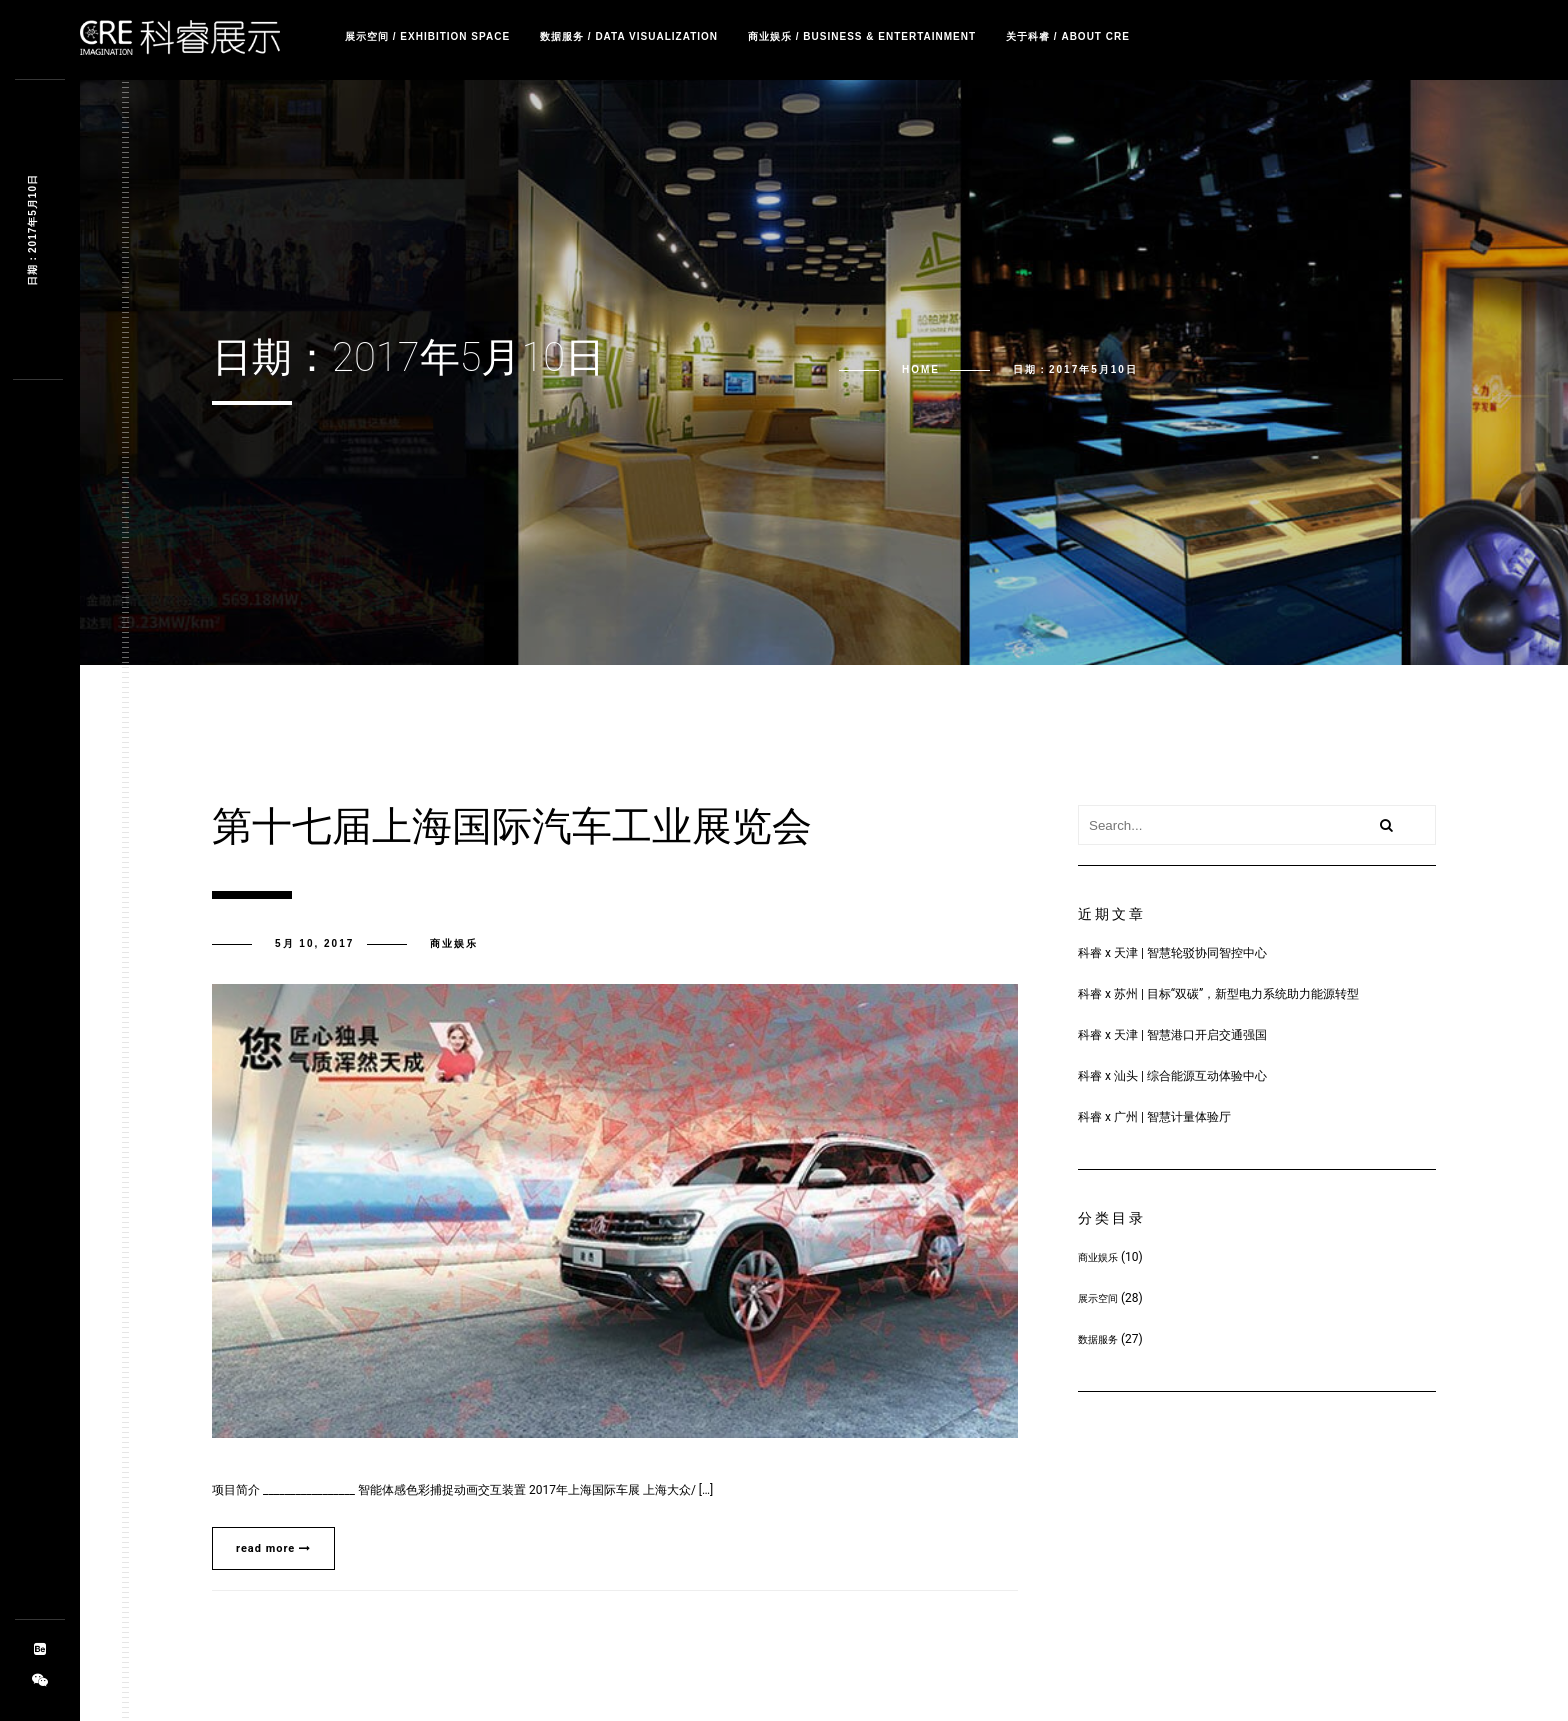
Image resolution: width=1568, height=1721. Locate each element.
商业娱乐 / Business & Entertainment (862, 36)
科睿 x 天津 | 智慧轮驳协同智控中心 (1172, 953)
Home (921, 369)
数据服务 (1098, 1339)
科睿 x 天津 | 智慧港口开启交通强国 (1172, 1035)
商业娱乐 (454, 943)
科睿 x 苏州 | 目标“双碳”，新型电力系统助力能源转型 (1218, 994)
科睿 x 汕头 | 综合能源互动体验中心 (1172, 1076)
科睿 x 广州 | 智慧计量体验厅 (1154, 1117)
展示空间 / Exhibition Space (427, 36)
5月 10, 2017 (314, 943)
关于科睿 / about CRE (1068, 36)
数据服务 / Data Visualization (629, 36)
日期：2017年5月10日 (32, 230)
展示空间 (1098, 1298)
